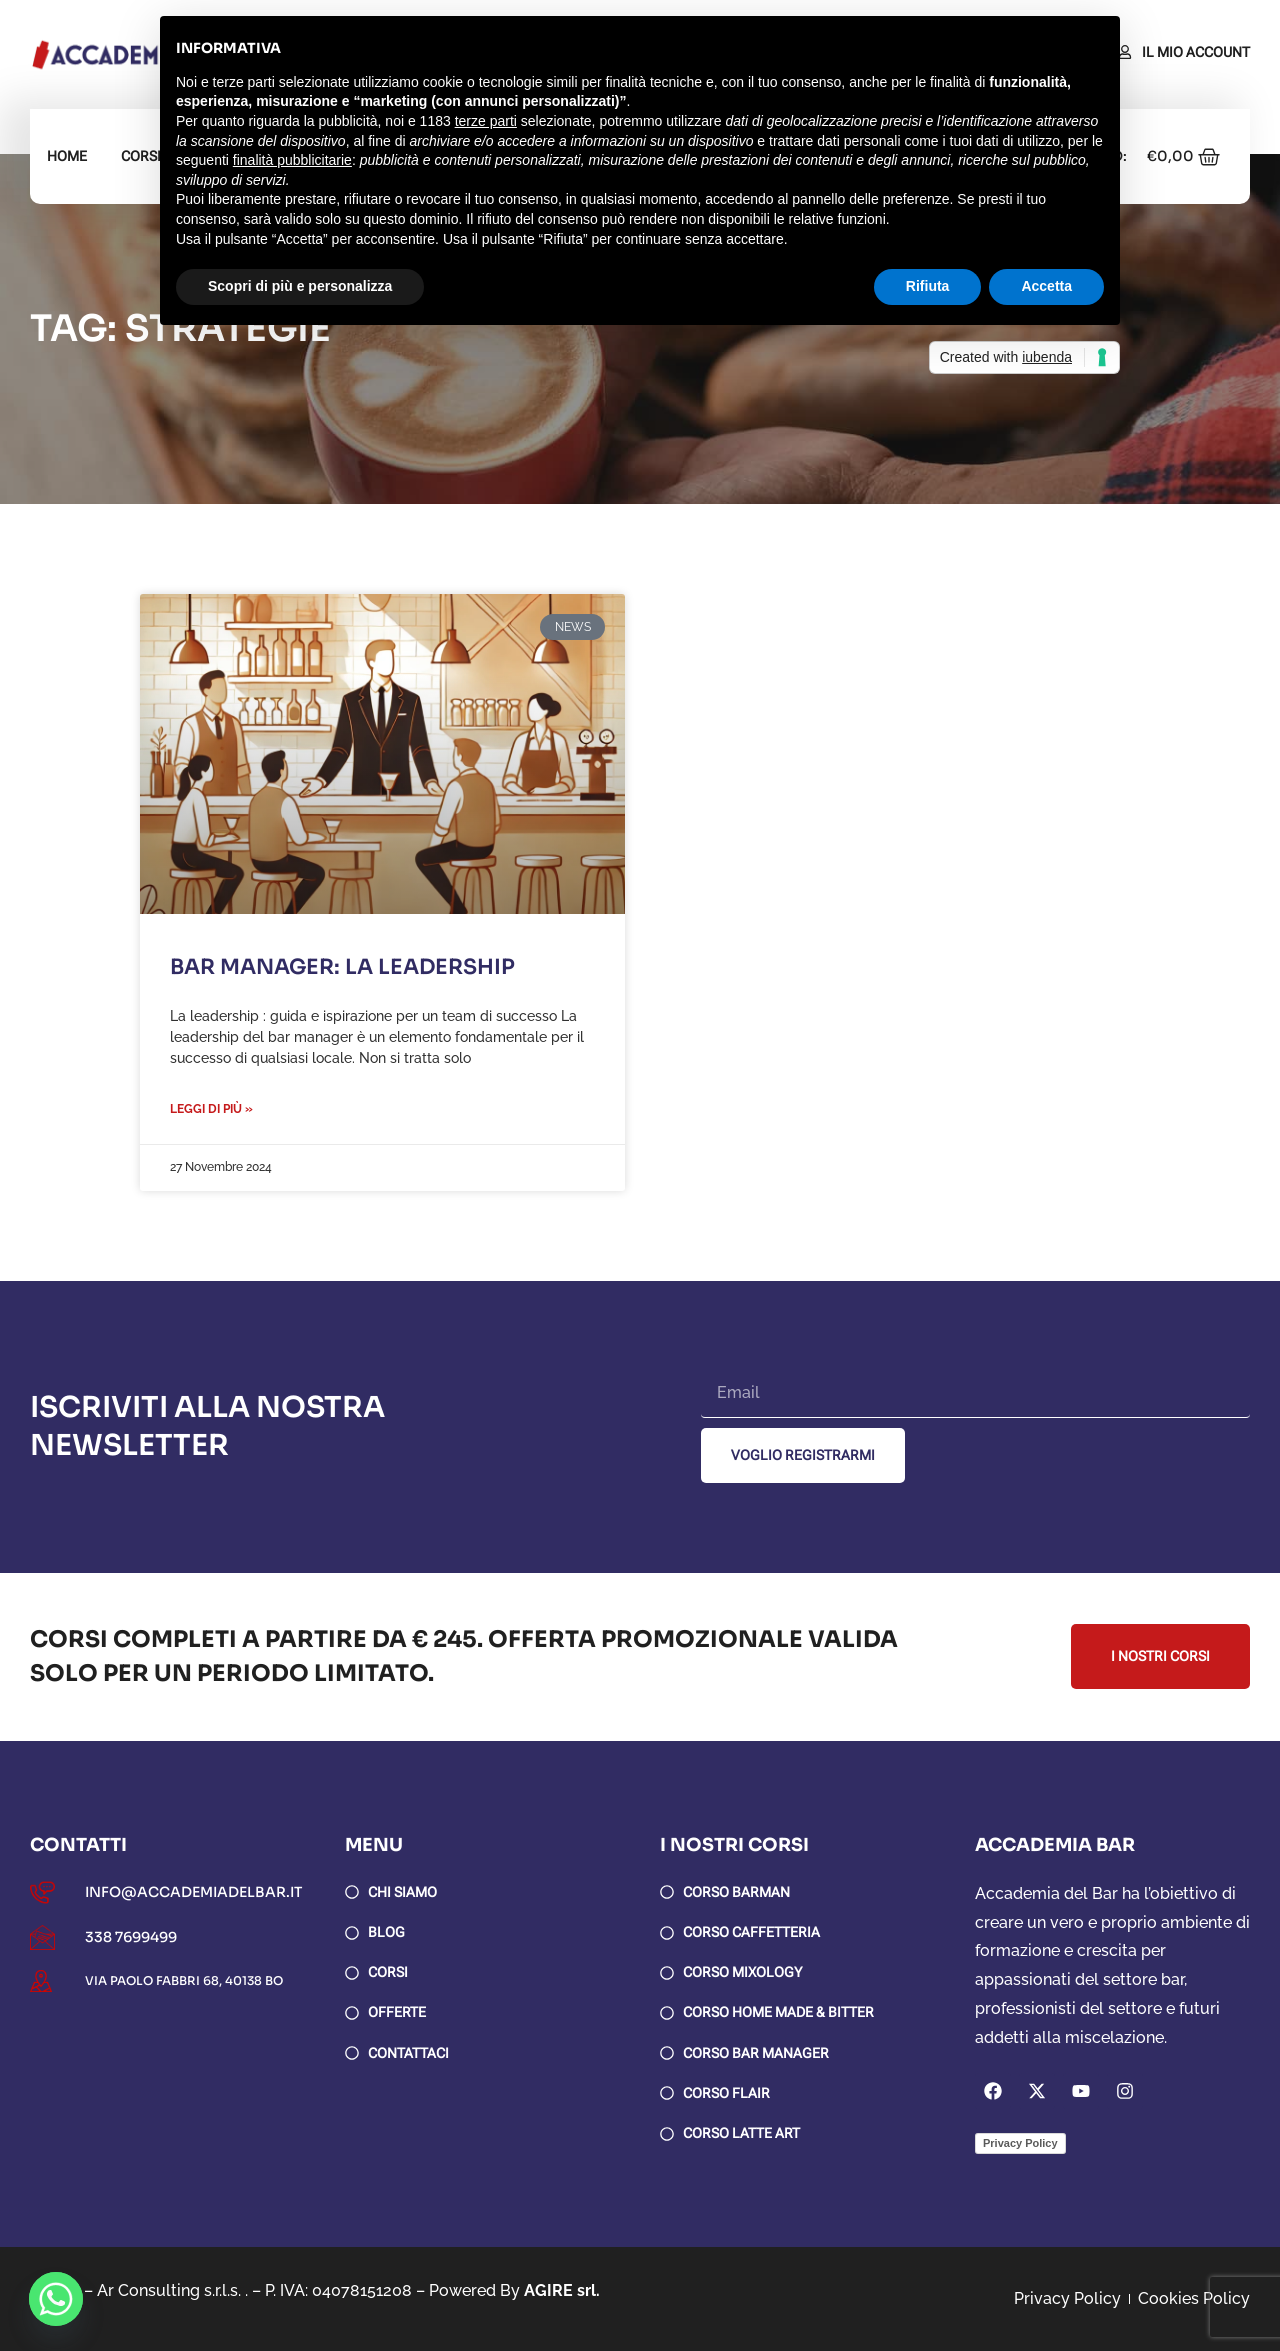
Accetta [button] (1046, 286)
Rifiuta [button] (928, 286)
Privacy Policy (1020, 2143)
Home (67, 156)
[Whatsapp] (56, 2299)
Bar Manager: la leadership (342, 967)
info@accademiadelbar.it (193, 1892)
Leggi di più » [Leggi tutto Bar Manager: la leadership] (211, 1109)
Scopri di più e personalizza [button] (300, 286)
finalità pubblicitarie (292, 160)
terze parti (486, 121)
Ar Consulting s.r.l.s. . (172, 2290)
